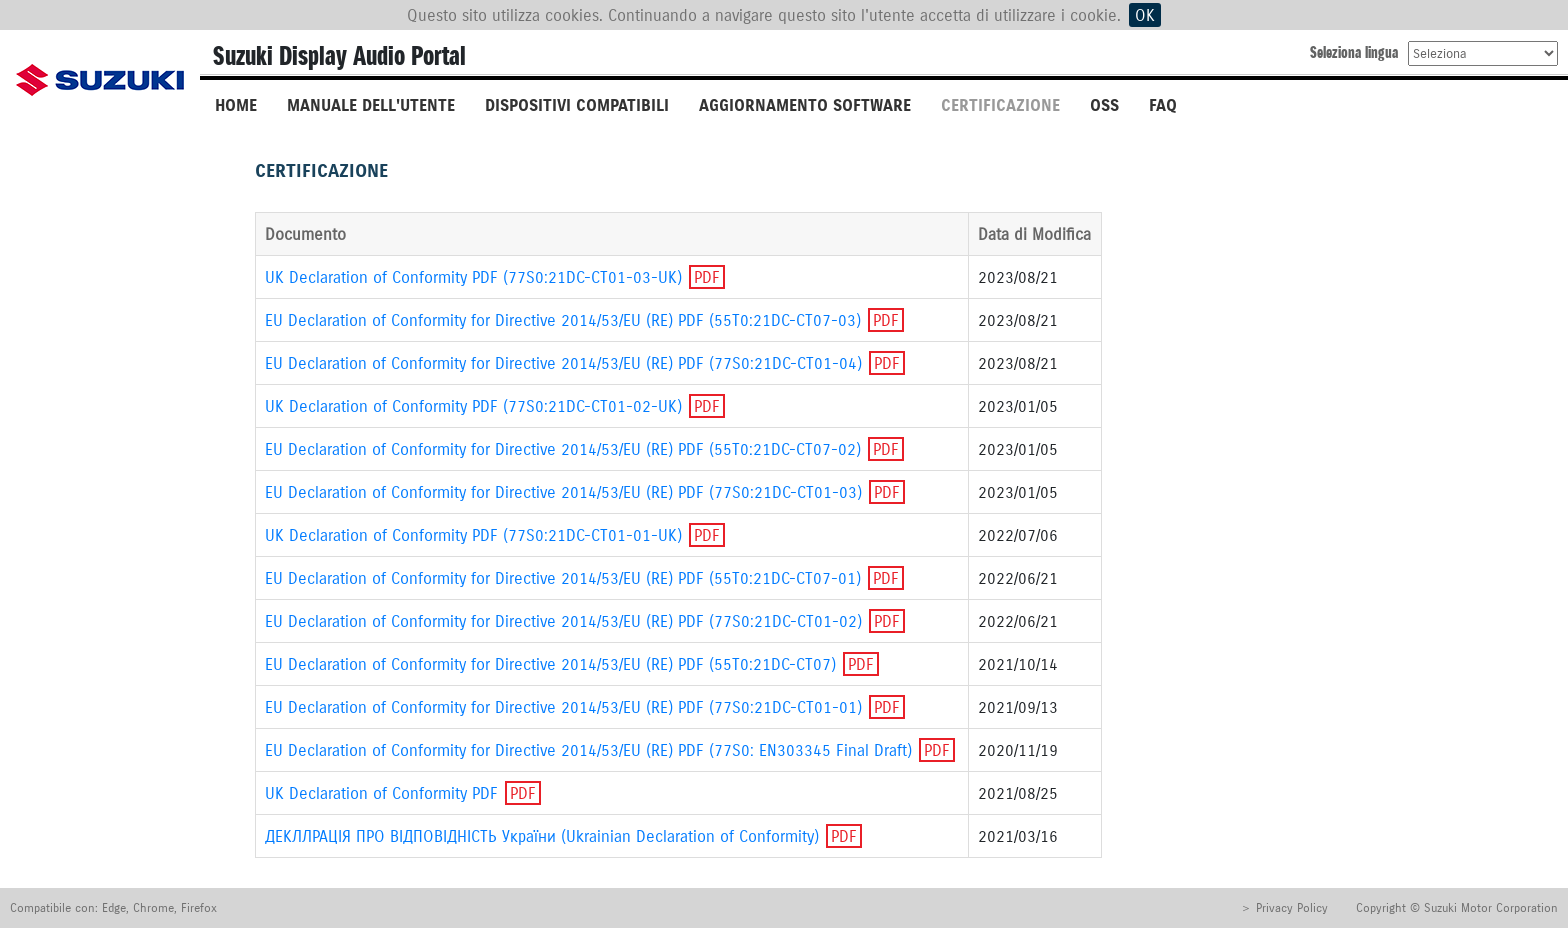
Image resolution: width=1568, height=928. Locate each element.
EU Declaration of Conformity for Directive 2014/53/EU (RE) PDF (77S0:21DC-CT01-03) (563, 492)
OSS (1104, 105)
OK (1145, 15)
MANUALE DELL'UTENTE (371, 105)
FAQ (1163, 105)
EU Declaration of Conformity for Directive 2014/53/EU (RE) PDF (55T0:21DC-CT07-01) (563, 578)
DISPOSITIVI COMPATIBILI (577, 105)
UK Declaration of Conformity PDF (381, 793)
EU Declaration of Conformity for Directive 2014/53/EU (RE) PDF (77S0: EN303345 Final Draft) (588, 750)
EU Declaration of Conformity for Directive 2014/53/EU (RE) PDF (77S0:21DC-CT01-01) (563, 707)
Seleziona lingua (1354, 52)
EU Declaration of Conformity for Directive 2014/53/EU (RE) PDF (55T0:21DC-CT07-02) (563, 449)
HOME (236, 105)
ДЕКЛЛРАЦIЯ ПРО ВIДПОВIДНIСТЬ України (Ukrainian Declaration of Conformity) (542, 836)
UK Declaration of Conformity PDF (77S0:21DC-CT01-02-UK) (476, 406)
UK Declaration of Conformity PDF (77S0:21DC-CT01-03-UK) (473, 277)
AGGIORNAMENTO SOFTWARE (805, 105)
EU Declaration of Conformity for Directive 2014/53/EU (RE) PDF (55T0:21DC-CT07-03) (563, 320)
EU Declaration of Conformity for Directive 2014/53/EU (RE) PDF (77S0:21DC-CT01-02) (563, 621)
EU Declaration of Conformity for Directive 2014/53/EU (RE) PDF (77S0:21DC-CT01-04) (563, 363)
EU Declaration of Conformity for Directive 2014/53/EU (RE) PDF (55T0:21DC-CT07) (550, 664)
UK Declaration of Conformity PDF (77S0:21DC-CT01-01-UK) (473, 535)
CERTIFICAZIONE (1000, 105)
